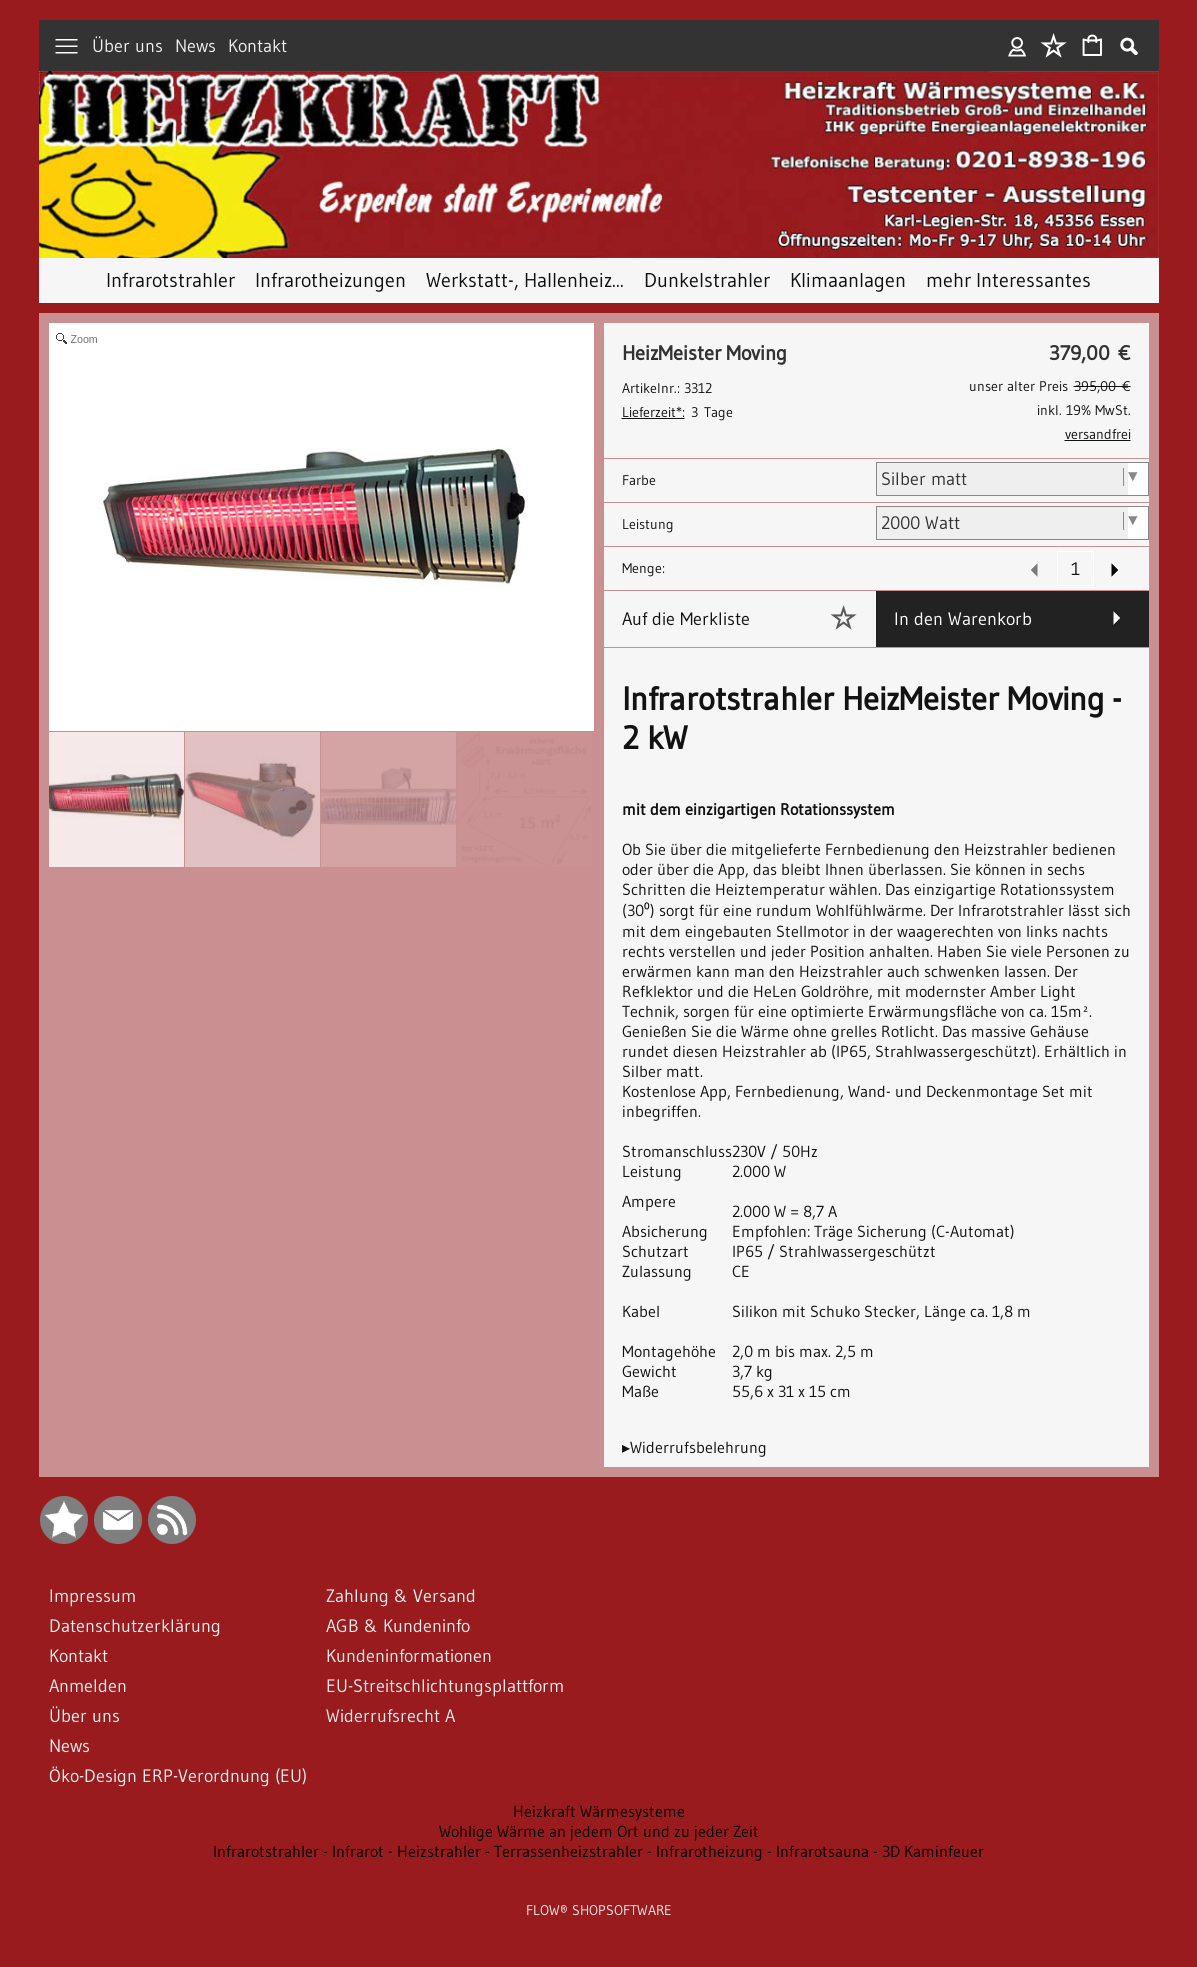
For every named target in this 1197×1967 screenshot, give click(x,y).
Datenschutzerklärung (135, 1626)
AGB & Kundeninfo (398, 1626)
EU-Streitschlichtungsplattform (445, 1686)
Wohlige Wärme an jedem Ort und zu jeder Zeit (599, 1831)
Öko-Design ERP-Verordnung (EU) (178, 1776)
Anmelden (1017, 46)
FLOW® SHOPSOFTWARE (599, 1910)
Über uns (127, 46)
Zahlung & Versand (401, 1596)
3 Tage (677, 412)
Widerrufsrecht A (390, 1716)
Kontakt (257, 46)
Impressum (92, 1596)
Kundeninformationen (409, 1656)
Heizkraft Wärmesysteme (599, 1811)
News (195, 46)
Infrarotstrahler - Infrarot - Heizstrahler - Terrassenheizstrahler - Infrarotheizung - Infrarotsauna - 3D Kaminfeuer (598, 1851)
